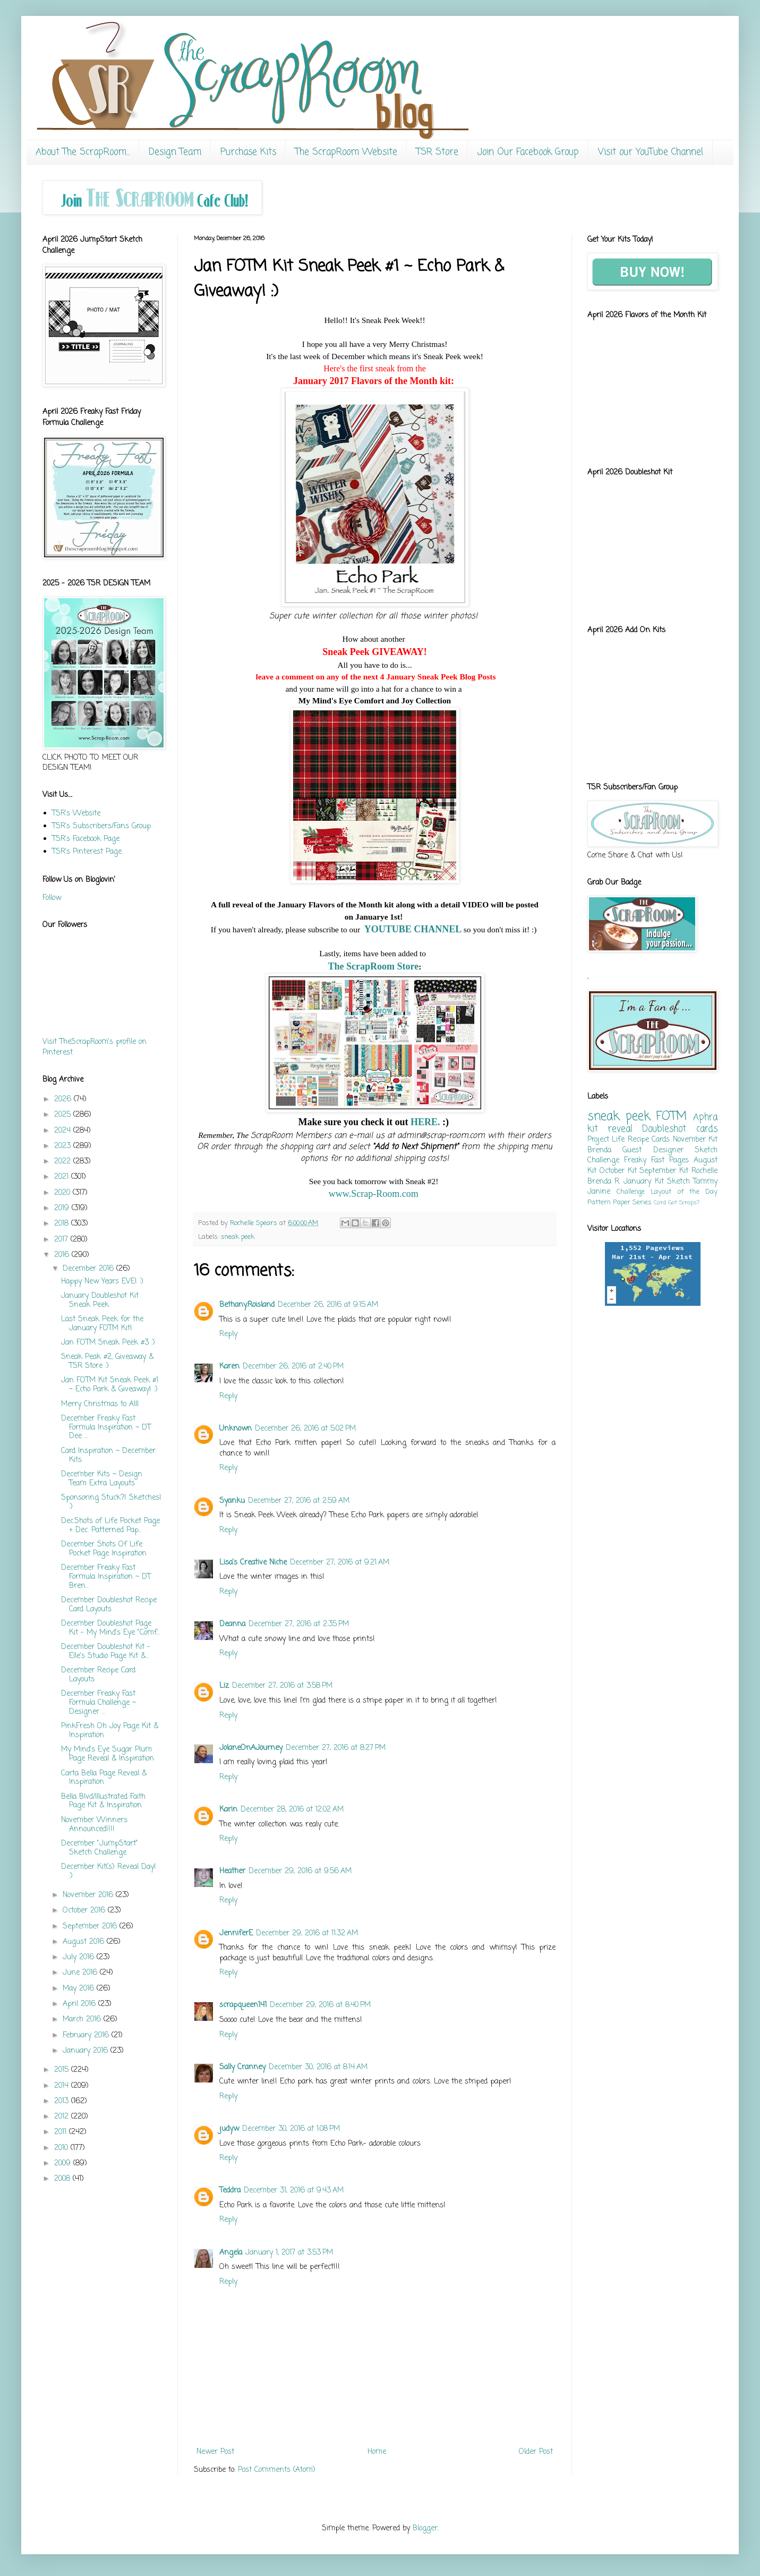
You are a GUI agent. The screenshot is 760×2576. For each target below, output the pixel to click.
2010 (62, 2148)
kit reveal (610, 1129)
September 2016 (91, 1926)
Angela (230, 2252)
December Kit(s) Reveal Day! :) (108, 1871)
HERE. (425, 1122)
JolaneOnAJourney (251, 1748)
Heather (232, 1871)
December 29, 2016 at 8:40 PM (320, 2005)
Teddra (230, 2190)
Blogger (425, 2528)
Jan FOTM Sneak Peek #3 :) (108, 1342)
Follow (51, 898)
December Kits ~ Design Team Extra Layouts (101, 1479)
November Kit (695, 1139)
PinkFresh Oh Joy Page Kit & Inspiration (109, 1731)
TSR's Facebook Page (85, 839)
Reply (228, 1334)
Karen (229, 1366)
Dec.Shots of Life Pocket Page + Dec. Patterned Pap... (110, 1526)
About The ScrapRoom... (83, 152)
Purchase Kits (248, 152)
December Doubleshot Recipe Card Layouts (109, 1605)
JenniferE (236, 1933)
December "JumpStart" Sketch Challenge (99, 1848)
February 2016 (87, 2035)
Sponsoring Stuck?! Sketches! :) (111, 1502)
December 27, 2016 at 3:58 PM (282, 1685)
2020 (63, 1192)
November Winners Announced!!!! (94, 1825)
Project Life (606, 1139)
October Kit (618, 1171)
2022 (63, 1161)
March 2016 (83, 2019)
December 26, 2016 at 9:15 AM (328, 1305)
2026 (64, 1099)
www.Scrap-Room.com (375, 1193)
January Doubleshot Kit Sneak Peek (100, 1300)
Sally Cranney (242, 2067)
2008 (63, 2178)
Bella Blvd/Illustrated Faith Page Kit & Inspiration (103, 1801)
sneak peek (237, 1237)
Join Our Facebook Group (528, 152)
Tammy (705, 1181)
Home (377, 2452)
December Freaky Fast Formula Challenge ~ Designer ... (98, 1703)
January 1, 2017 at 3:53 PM (289, 2252)
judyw (229, 2129)
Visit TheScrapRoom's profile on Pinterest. (94, 1047)
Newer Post (215, 2452)
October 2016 (85, 1910)
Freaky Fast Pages (656, 1160)
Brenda (599, 1150)
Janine (598, 1191)
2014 (62, 2086)
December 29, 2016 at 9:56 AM (300, 1871)
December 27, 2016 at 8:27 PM (336, 1748)
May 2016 (80, 1988)
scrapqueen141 (243, 2005)
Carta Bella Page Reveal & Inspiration (104, 1778)
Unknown (235, 1428)
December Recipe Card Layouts (98, 1675)
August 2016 (85, 1942)
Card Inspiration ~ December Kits (108, 1456)
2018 (62, 1223)
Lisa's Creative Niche (253, 1562)
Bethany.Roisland (247, 1305)
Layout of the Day (684, 1192)
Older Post (536, 2452)
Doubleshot (664, 1129)
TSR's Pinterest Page (87, 851)
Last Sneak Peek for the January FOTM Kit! (102, 1324)
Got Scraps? (683, 1202)
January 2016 (86, 2050)
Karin (228, 1809)
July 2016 (80, 1957)
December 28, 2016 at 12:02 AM (292, 1809)
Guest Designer (652, 1150)
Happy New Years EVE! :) (102, 1281)
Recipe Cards (649, 1139)
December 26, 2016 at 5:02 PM (305, 1428)
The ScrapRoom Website (346, 152)
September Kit (663, 1171)
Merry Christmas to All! (100, 1404)
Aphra (705, 1117)
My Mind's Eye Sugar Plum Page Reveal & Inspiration (107, 1754)
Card (660, 1202)
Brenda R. (603, 1181)
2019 (63, 1208)
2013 (62, 2101)
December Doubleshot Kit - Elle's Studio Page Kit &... (105, 1652)
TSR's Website (76, 813)
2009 (63, 2163)
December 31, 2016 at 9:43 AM (294, 2190)
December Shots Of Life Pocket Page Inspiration (104, 1549)
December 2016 (89, 1268)
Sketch (678, 1181)
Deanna (232, 1624)
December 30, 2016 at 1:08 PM (291, 2129)
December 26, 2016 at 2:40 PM (293, 1366)
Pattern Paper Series (619, 1202)
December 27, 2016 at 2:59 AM (298, 1501)
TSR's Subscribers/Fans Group (101, 826)
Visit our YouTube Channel (650, 152)
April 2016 (80, 2004)
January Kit (643, 1181)
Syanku (232, 1501)
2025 (63, 1114)
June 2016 (81, 1972)
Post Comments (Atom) (276, 2470)
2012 (62, 2116)
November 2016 (89, 1895)
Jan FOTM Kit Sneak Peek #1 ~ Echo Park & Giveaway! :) (109, 1385)
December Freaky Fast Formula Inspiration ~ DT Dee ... (106, 1427)
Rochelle (704, 1171)
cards (707, 1129)
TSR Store (437, 152)
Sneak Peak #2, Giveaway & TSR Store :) (107, 1361)
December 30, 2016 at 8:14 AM (318, 2067)
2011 (61, 2132)
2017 (62, 1239)
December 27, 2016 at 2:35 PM (299, 1624)
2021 (62, 1177)
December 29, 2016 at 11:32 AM (307, 1933)
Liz (224, 1685)
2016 (63, 1255)
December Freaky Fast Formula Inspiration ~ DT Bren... (106, 1577)
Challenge (631, 1192)
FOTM (671, 1117)
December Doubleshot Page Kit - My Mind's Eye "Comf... (110, 1628)
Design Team (175, 152)
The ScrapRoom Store (373, 966)
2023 (63, 1146)
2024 (63, 1130)
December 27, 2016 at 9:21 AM (339, 1562)
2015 (62, 2070)
